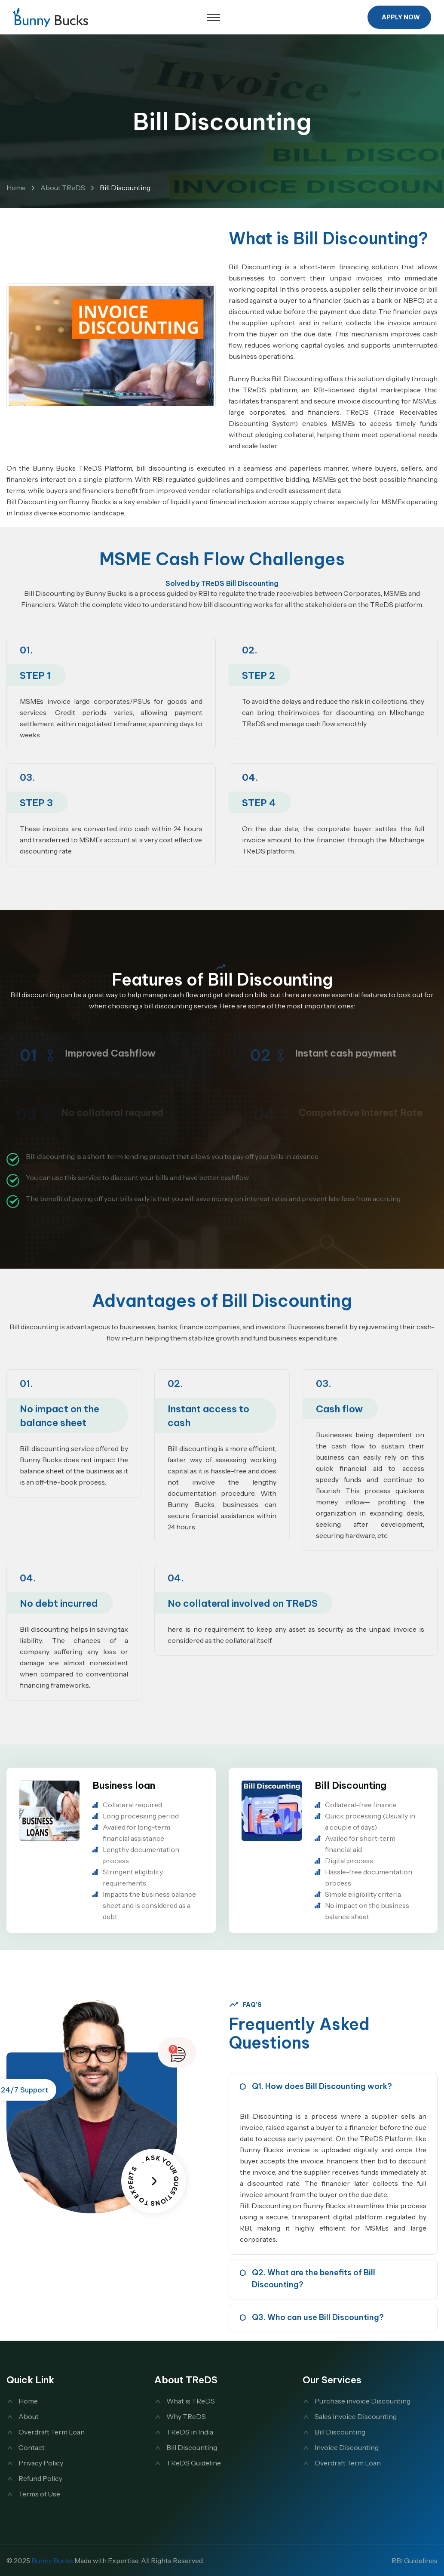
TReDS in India (189, 2432)
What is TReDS (190, 2401)
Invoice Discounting (347, 2447)
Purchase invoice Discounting (362, 2401)
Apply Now (401, 17)
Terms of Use (39, 2494)
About (28, 2416)
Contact (31, 2447)
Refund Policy (40, 2478)
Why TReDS (186, 2416)
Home (16, 187)
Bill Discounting (350, 1785)
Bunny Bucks (52, 2560)
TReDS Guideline (193, 2463)
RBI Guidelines (415, 2560)
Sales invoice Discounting (356, 2416)
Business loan (123, 1785)
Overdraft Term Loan (51, 2432)
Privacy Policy (40, 2463)
